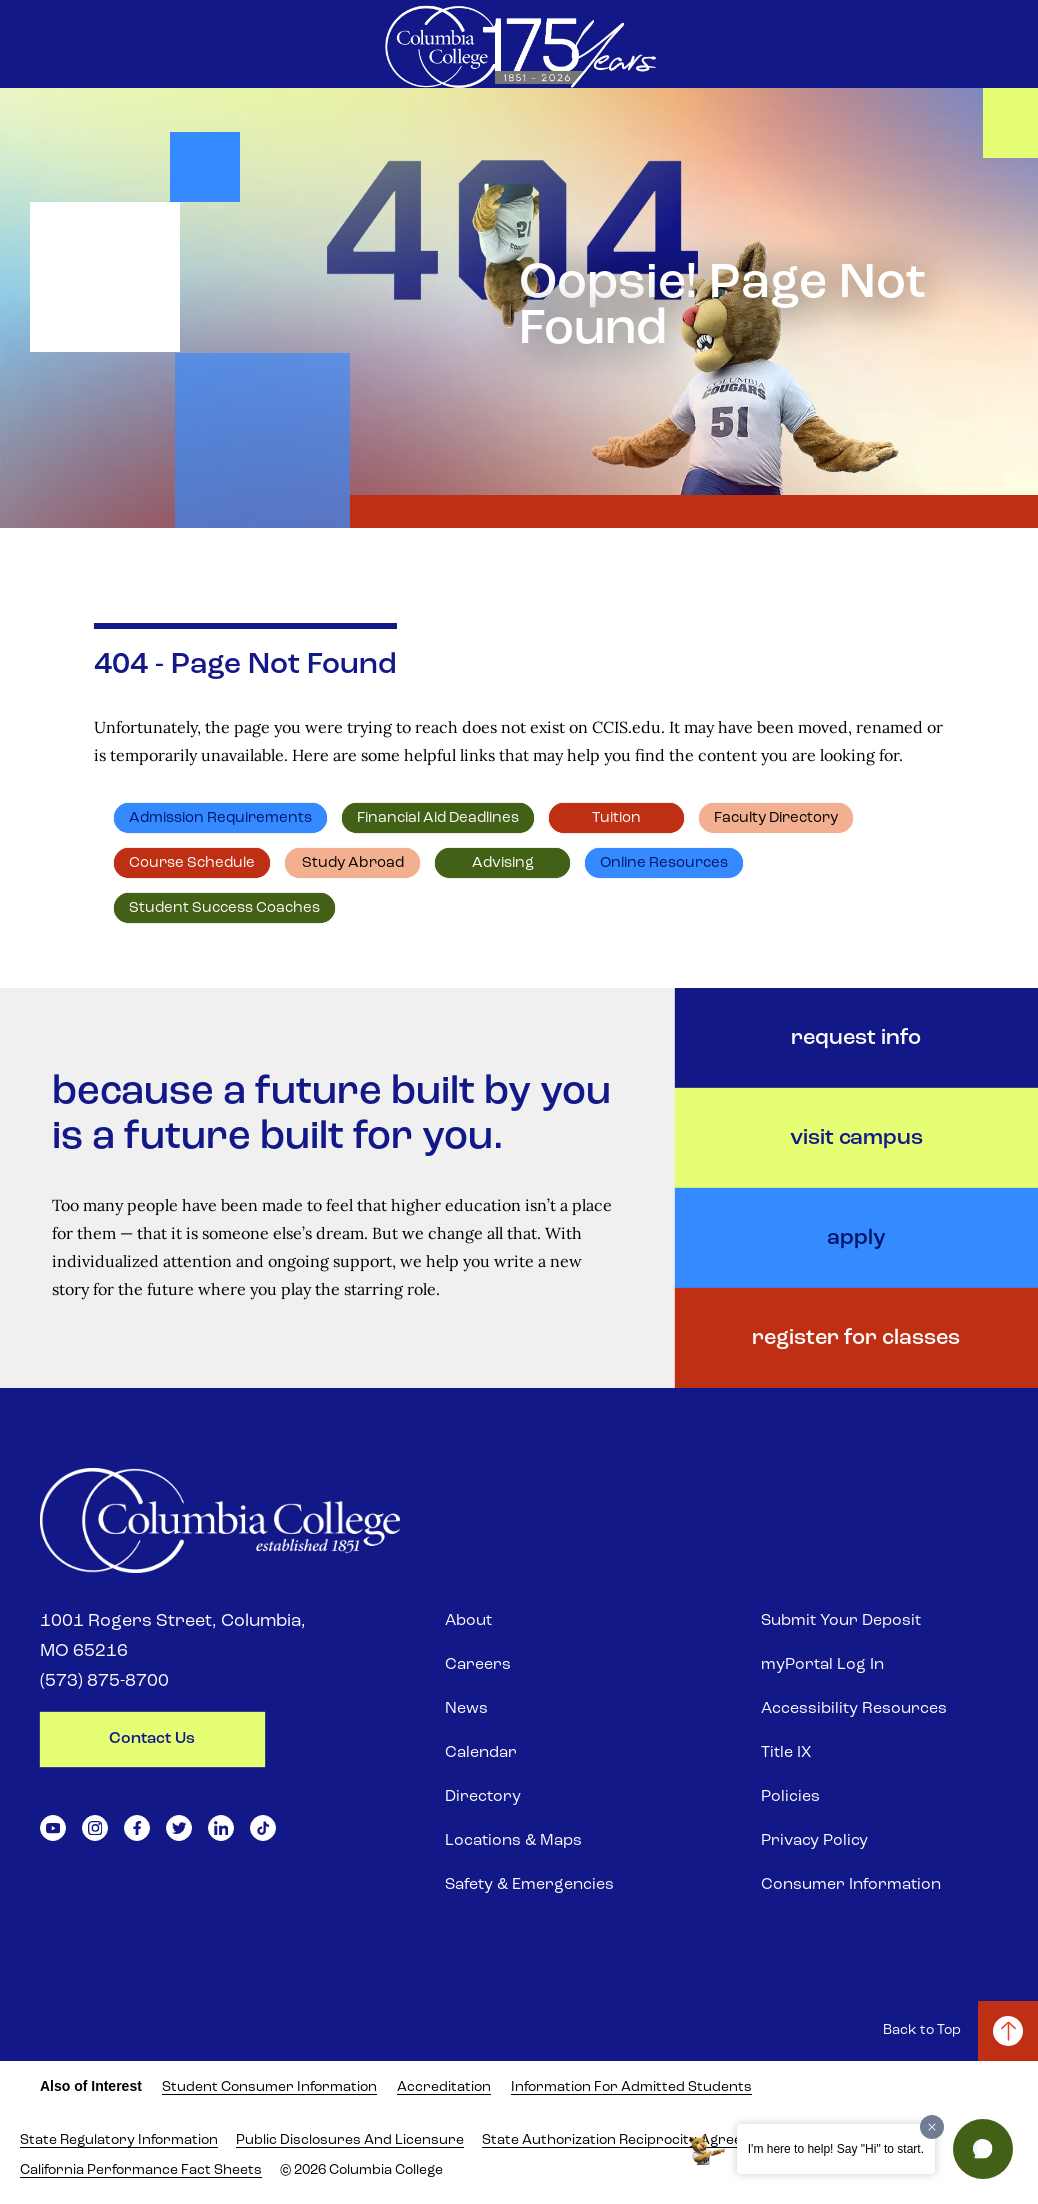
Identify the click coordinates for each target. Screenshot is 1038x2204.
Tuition (616, 818)
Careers (478, 1665)
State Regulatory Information (119, 2140)
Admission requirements (220, 818)
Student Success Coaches (224, 908)
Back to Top (922, 2030)
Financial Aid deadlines (438, 818)
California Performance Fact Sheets (141, 2170)
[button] (983, 2149)
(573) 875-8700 (104, 1681)
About (468, 1621)
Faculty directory (776, 818)
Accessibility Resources (854, 1709)
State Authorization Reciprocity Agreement (630, 2140)
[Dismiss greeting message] (932, 2127)
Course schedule (192, 863)
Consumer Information (851, 1885)
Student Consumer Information (269, 2087)
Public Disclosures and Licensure (350, 2140)
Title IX (786, 1753)
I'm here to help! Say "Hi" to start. (836, 2149)
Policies (790, 1797)
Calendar (481, 1753)
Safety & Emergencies (529, 1885)
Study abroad (353, 863)
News (466, 1709)
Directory (483, 1797)
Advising (503, 863)
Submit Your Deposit (841, 1621)
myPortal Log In (822, 1665)
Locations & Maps (513, 1841)
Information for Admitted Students (631, 2087)
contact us (152, 1739)
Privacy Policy (814, 1841)
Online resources (664, 863)
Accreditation (444, 2087)
